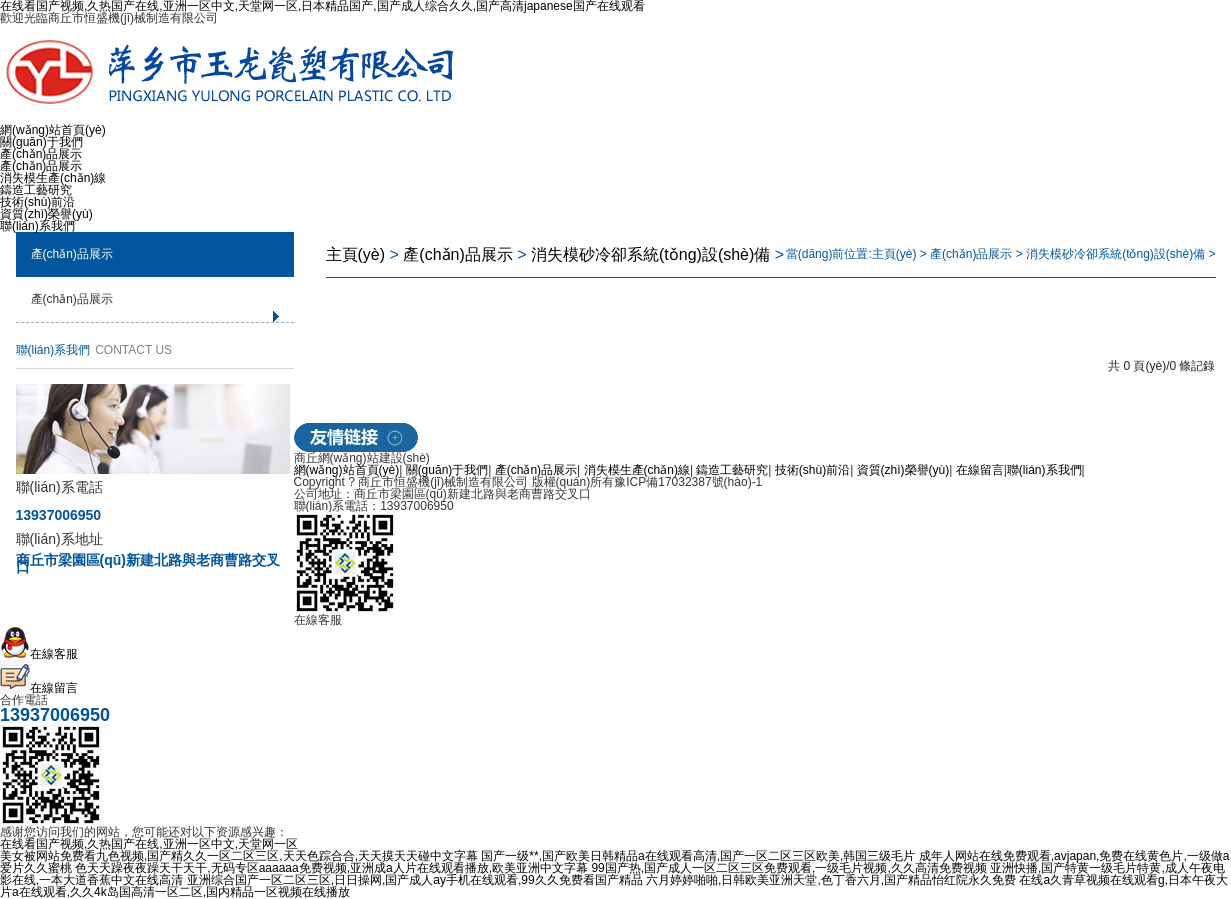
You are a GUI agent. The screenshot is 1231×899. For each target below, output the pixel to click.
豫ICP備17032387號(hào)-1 (688, 482)
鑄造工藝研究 (36, 190)
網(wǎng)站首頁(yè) (53, 130)
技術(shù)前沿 (37, 202)
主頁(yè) (356, 254)
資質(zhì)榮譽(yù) (46, 214)
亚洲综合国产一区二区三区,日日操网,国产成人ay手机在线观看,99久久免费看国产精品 (415, 880)
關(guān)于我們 (41, 142)
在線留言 (980, 470)
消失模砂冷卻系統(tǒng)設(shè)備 (650, 254)
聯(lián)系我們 (37, 226)
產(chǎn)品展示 (41, 154)
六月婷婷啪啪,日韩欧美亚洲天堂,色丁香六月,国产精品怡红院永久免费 (831, 880)
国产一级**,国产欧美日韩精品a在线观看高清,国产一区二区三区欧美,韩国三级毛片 (698, 856)
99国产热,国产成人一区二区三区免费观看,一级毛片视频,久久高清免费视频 (788, 868)
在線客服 (39, 654)
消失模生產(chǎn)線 (53, 178)
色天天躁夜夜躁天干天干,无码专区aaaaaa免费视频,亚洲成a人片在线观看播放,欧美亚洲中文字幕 (331, 868)
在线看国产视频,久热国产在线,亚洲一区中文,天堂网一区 (149, 844)
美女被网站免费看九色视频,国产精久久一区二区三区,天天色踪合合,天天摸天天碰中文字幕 (239, 856)
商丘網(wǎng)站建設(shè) (362, 458)
